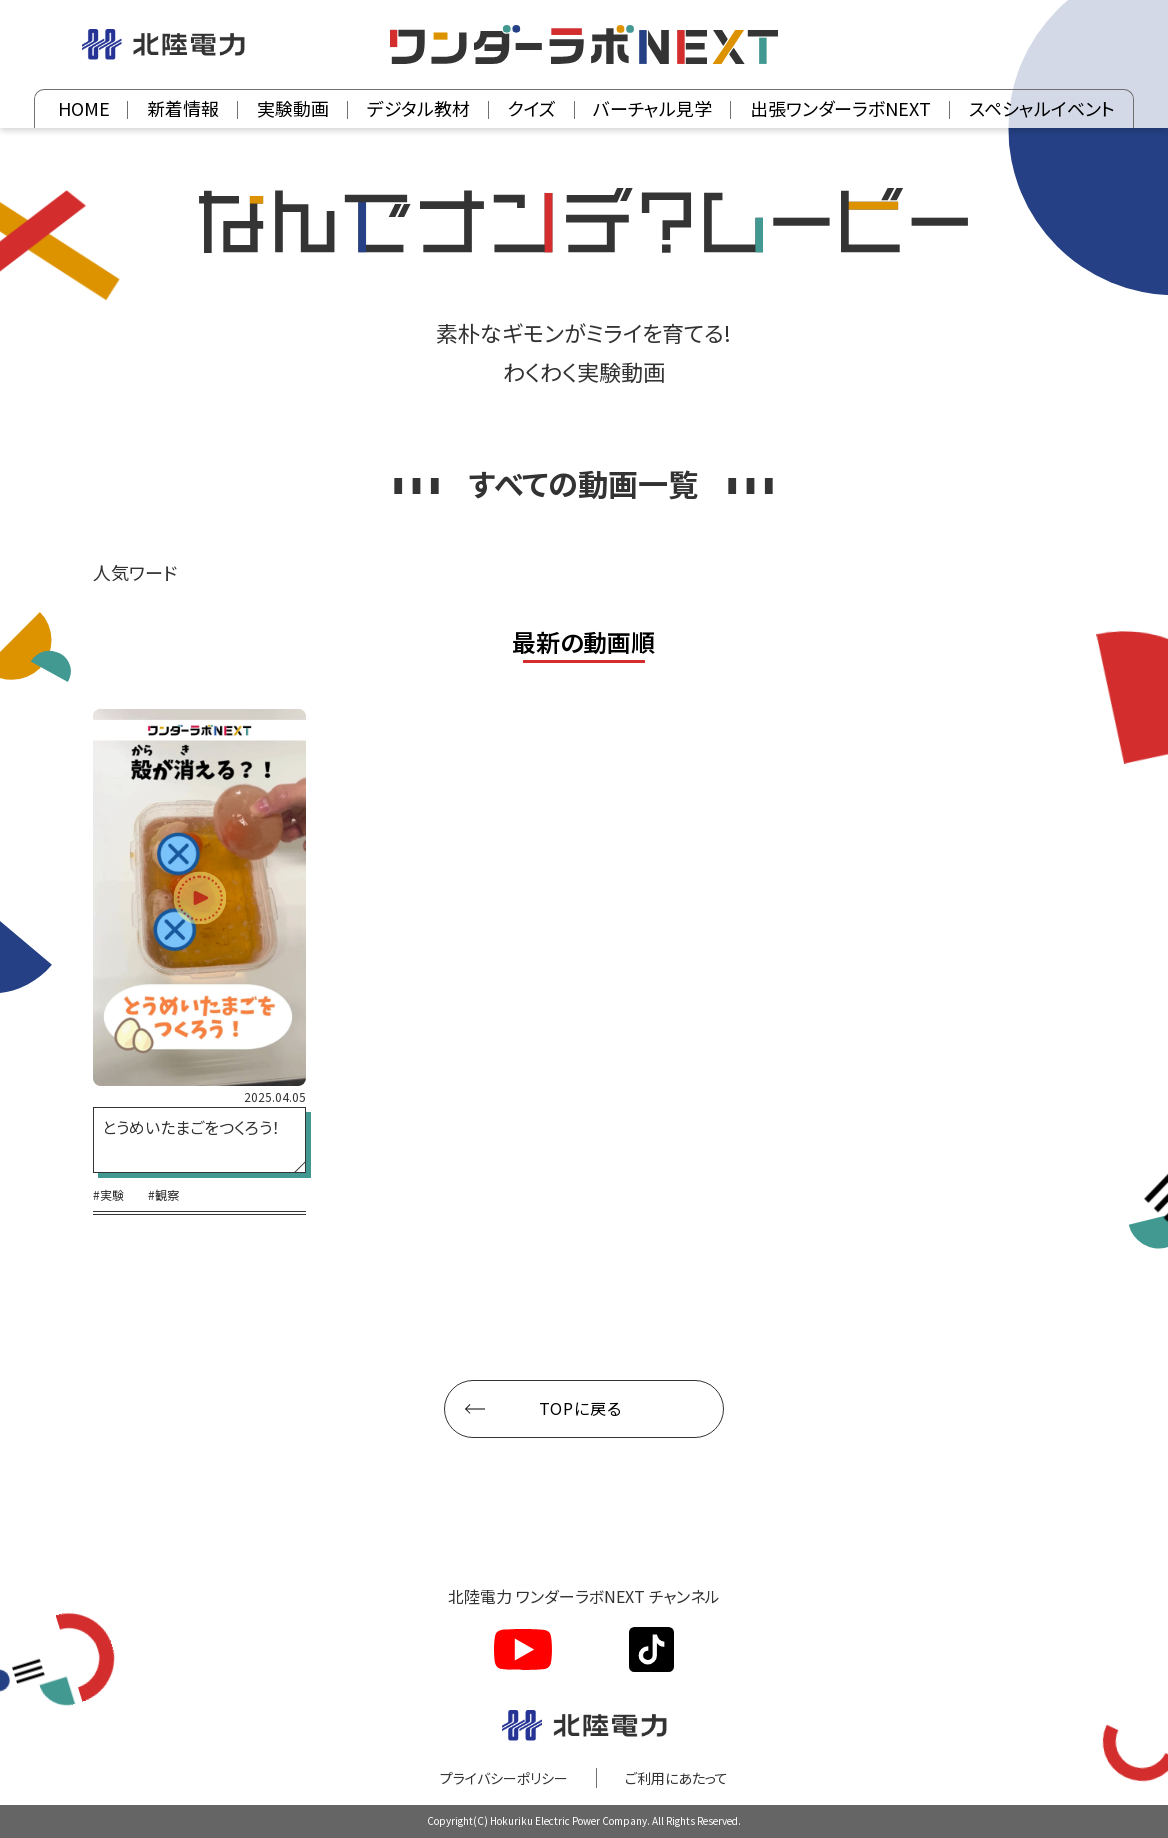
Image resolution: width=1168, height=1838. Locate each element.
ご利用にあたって (676, 1778)
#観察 (163, 1195)
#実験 (108, 1195)
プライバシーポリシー (504, 1778)
